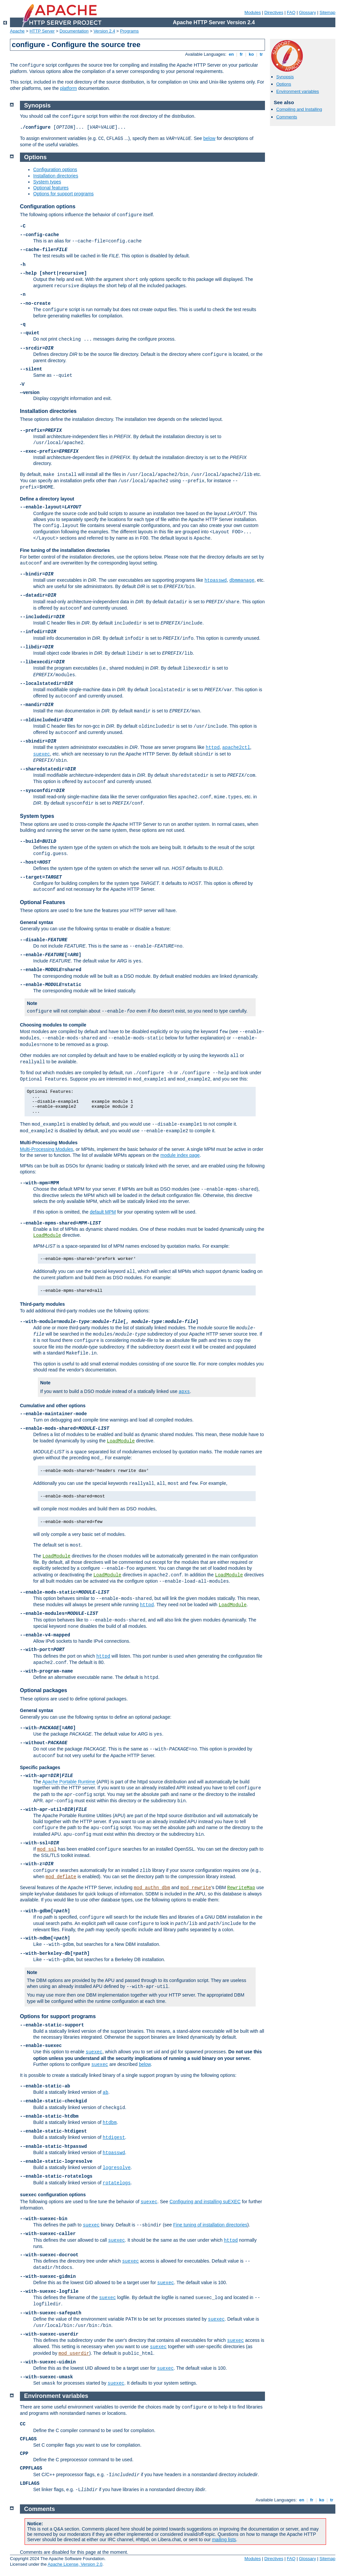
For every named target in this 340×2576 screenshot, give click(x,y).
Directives (273, 12)
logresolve (116, 2167)
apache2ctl (236, 747)
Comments (286, 116)
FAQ (291, 12)
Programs (129, 31)
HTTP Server (42, 31)
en (231, 54)
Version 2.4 (104, 31)
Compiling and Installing (299, 109)
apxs (184, 1391)
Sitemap (327, 12)
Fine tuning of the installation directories (65, 550)
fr (241, 54)
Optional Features (42, 902)
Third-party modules (42, 1304)
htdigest (114, 2137)
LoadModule (47, 1235)
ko (251, 54)
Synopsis (285, 76)
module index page (180, 1155)
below (209, 138)
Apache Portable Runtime (68, 1781)
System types (47, 181)
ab (105, 2092)
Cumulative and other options (53, 1405)
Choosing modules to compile (53, 1024)
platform (68, 88)
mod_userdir (73, 2353)
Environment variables (297, 91)
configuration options (53, 2194)
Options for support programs (63, 193)
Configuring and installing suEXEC (204, 2201)
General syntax (36, 922)
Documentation (73, 31)
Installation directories (55, 175)
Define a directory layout (47, 498)
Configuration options (55, 169)
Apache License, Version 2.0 (74, 2564)
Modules (252, 12)
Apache (17, 31)
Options (283, 84)
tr (261, 54)
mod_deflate (60, 1877)
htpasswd (216, 580)
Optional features (51, 187)
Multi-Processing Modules (48, 1142)
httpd (213, 747)
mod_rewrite (195, 1887)
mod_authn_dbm (152, 1887)
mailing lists (224, 2539)
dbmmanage (242, 580)
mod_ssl (47, 1849)
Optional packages (43, 1690)
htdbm (110, 2122)
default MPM (103, 1212)
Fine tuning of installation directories (210, 2224)
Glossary (307, 12)
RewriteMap (241, 1887)
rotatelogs (116, 2183)
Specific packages (40, 1767)
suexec (41, 754)
